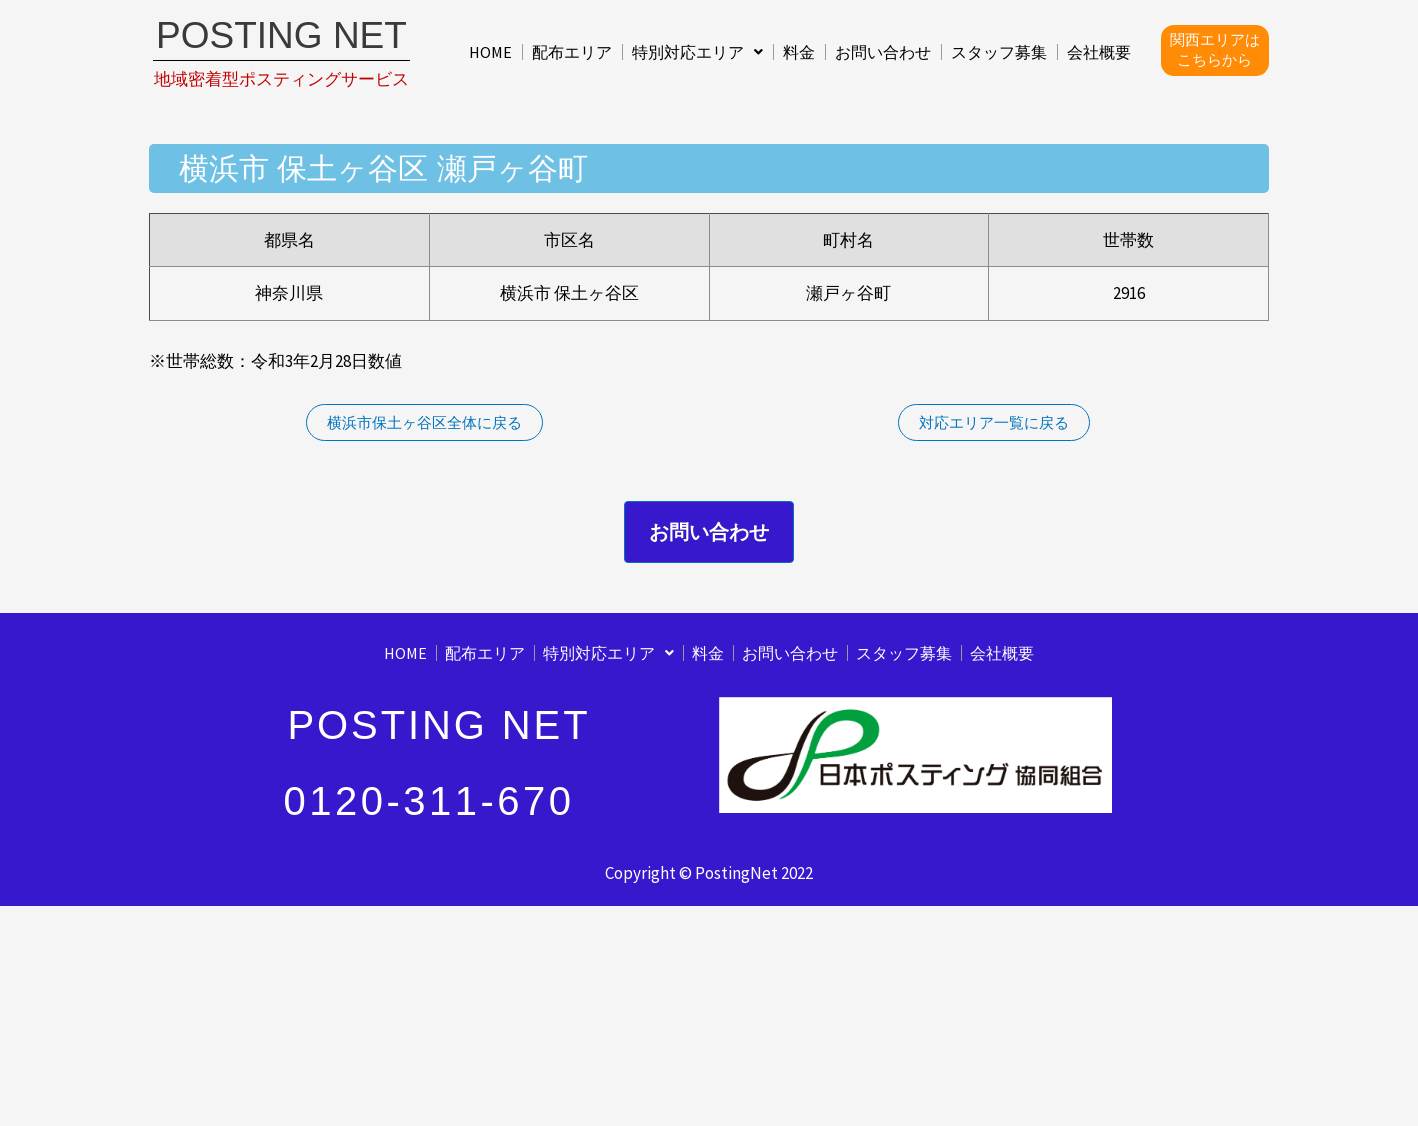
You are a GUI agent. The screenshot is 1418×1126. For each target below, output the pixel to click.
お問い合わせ (883, 52)
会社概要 (1099, 52)
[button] (697, 52)
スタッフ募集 (999, 52)
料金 (799, 52)
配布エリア (572, 52)
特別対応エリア (697, 52)
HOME (490, 52)
